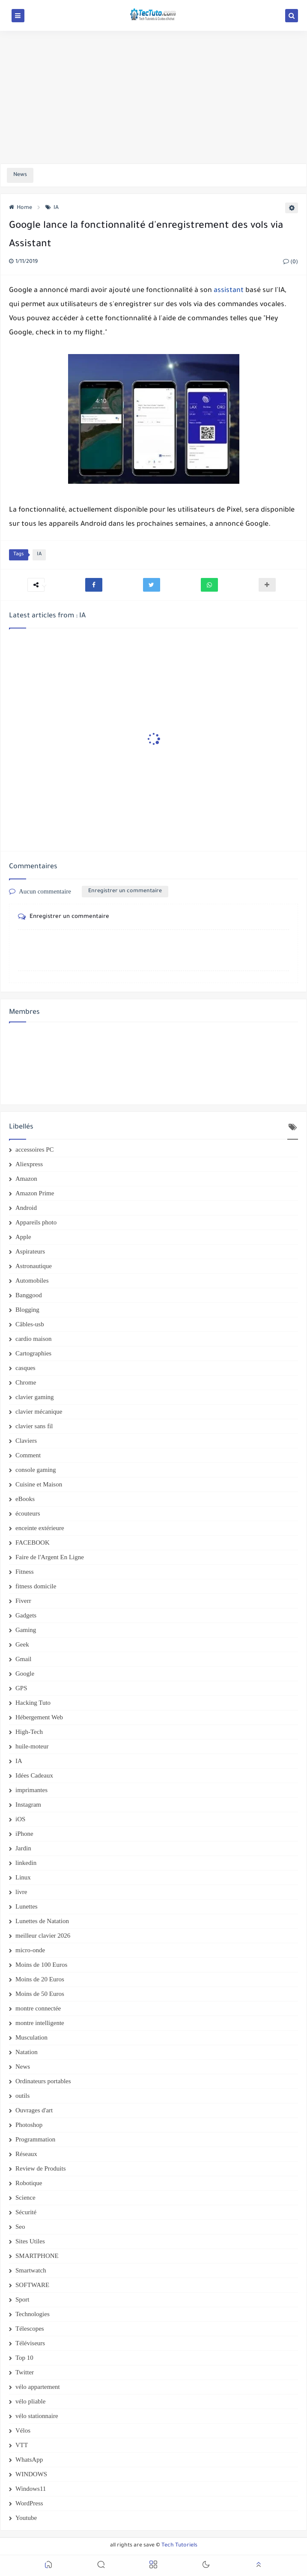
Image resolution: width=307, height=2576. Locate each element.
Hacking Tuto (33, 1702)
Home (20, 208)
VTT (21, 2445)
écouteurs (27, 1513)
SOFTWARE (32, 2284)
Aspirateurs (30, 1251)
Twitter (24, 2372)
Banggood (28, 1295)
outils (22, 2095)
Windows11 (30, 2488)
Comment (28, 1455)
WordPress (29, 2503)
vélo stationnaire (36, 2415)
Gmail (23, 1659)
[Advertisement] (153, 97)
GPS (21, 1688)
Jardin (23, 1848)
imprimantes (31, 1790)
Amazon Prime (34, 1193)
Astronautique (33, 1266)
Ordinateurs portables (43, 2081)
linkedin (25, 1862)
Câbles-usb (29, 1324)
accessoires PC (34, 1149)
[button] (93, 585)
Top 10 (24, 2357)
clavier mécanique (39, 1411)
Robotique (28, 2183)
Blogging (27, 1309)
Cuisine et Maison (38, 1484)
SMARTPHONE (37, 2255)
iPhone (24, 1833)
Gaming (25, 1629)
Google (24, 1673)
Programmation (35, 2139)
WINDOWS (31, 2474)
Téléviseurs (30, 2343)
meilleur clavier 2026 (42, 1935)
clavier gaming (34, 1397)
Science (25, 2197)
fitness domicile (35, 1586)
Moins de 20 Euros (39, 1979)
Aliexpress (29, 1164)
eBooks (25, 1498)
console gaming (35, 1469)
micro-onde (30, 1950)
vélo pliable (30, 2401)
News (22, 2066)
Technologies (32, 2314)
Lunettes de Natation (42, 1921)
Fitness (24, 1571)
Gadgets (25, 1615)
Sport (22, 2299)
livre (21, 1891)
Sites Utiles (30, 2241)
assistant (229, 291)
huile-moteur (31, 1746)
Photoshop (28, 2124)
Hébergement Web (39, 1717)
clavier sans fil (34, 1426)
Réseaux (26, 2153)
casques (25, 1367)
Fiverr (23, 1600)
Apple (23, 1236)
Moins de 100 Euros (41, 1964)
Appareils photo (36, 1222)
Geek (22, 1644)
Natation (26, 2052)
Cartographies (33, 1353)
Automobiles (32, 1280)
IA (52, 208)
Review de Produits (40, 2168)
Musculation (31, 2037)
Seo (20, 2226)
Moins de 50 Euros (39, 1993)
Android (26, 1207)
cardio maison (33, 1338)
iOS (20, 1819)
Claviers (26, 1440)
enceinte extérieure (39, 1528)
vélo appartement (37, 2386)
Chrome (25, 1382)
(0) (290, 262)
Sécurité (25, 2212)
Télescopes (29, 2328)
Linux (23, 1877)
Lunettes (26, 1906)
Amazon (26, 1178)
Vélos (22, 2430)
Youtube (26, 2517)
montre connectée (38, 2008)
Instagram (28, 1804)
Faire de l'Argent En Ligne (49, 1557)
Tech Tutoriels (179, 2546)
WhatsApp (29, 2459)
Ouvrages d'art (34, 2110)
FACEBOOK (32, 1542)
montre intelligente (39, 2022)
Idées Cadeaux (34, 1775)
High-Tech (29, 1731)
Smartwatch (30, 2270)
